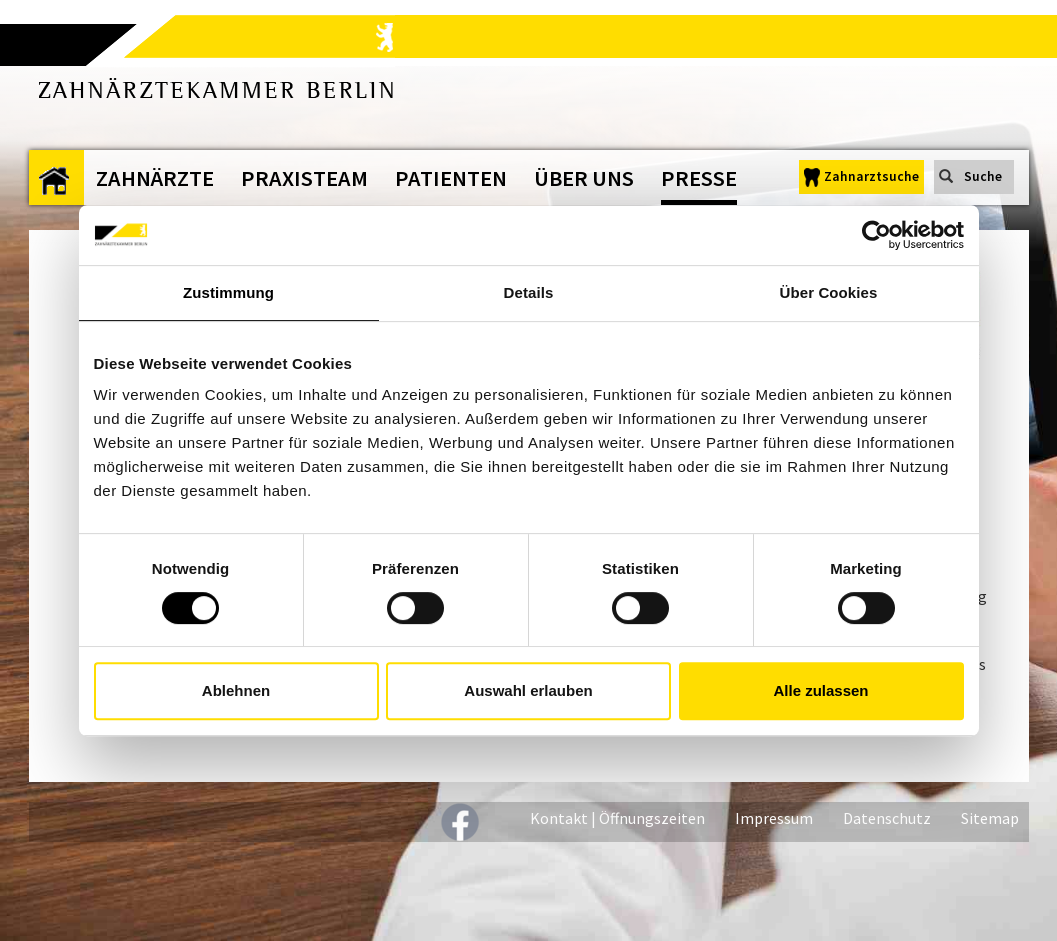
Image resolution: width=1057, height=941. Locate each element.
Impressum (774, 818)
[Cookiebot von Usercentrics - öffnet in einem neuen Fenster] (876, 235)
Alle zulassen (820, 690)
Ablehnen (236, 690)
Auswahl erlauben (528, 690)
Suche (983, 176)
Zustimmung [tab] (228, 292)
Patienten (451, 178)
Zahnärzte (155, 178)
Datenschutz (887, 818)
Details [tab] (529, 292)
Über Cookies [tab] (829, 292)
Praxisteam (304, 178)
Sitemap (990, 818)
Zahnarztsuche (871, 176)
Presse (699, 178)
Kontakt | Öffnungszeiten (617, 818)
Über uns (584, 178)
